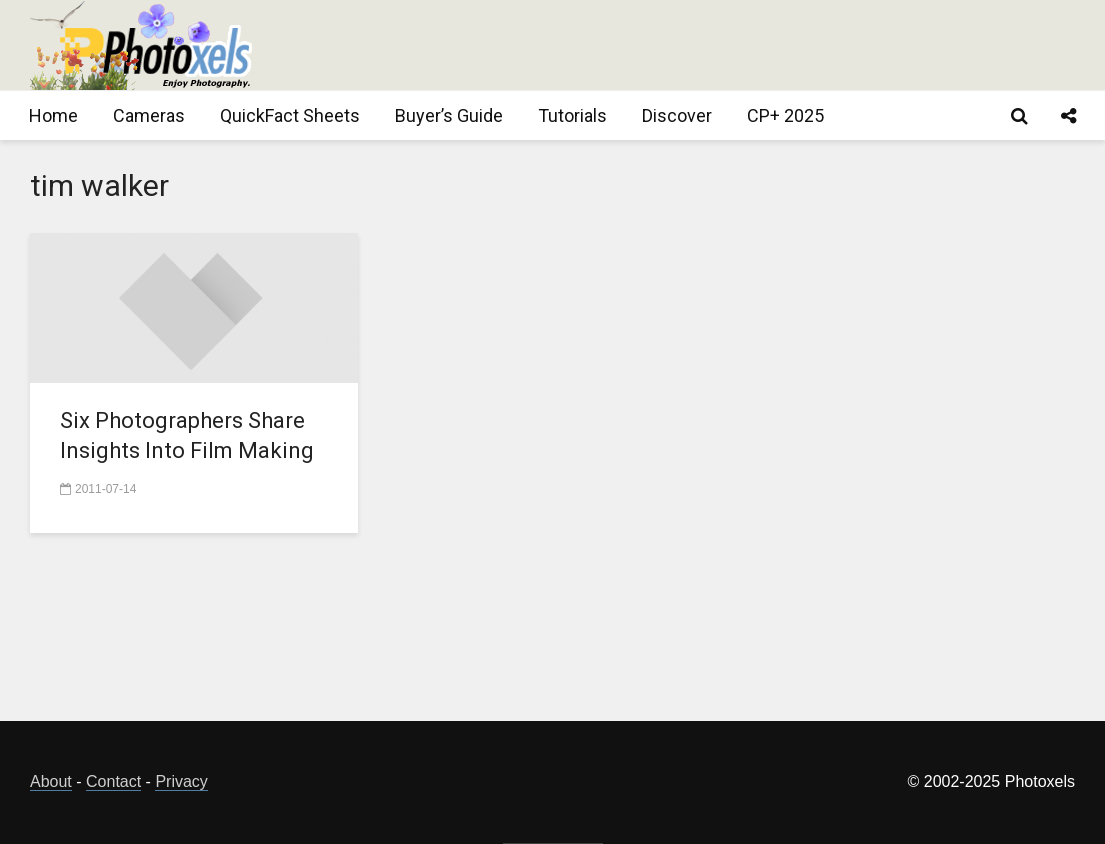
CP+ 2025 (785, 115)
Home (53, 115)
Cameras (149, 115)
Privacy (181, 781)
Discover (677, 115)
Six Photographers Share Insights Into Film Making (187, 435)
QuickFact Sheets (290, 115)
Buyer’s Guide (449, 115)
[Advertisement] (711, 45)
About (51, 781)
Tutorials (572, 115)
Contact (113, 781)
